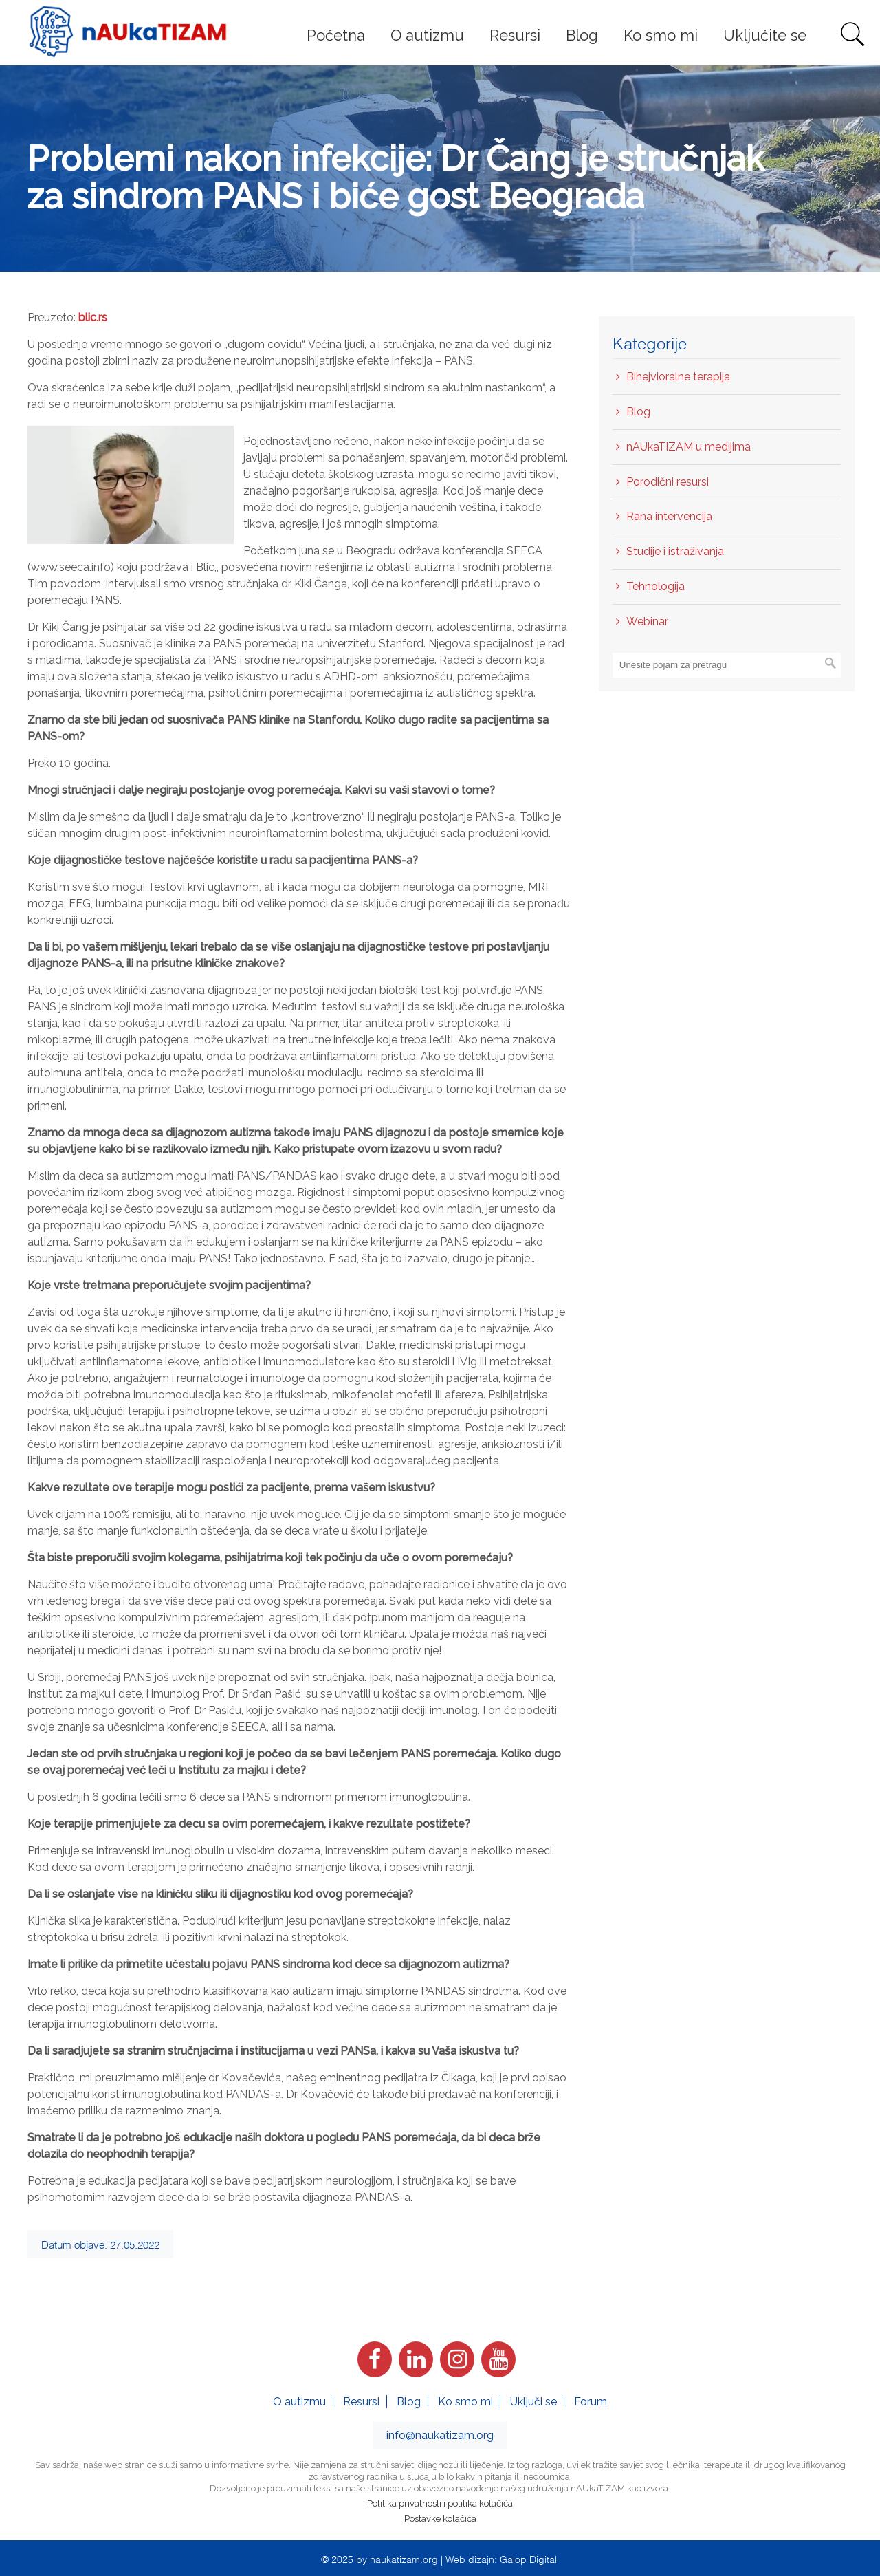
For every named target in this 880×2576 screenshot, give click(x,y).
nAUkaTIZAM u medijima (688, 446)
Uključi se (533, 2401)
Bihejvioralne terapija (678, 376)
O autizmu (299, 2401)
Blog (638, 411)
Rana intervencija (669, 516)
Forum (590, 2401)
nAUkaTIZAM (128, 31)
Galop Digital (528, 2558)
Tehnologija (655, 586)
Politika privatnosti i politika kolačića (440, 2503)
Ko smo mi (465, 2401)
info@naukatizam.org (440, 2435)
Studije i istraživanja (675, 551)
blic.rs (92, 317)
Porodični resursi (667, 481)
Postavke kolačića (440, 2518)
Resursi (361, 2401)
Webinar (647, 621)
